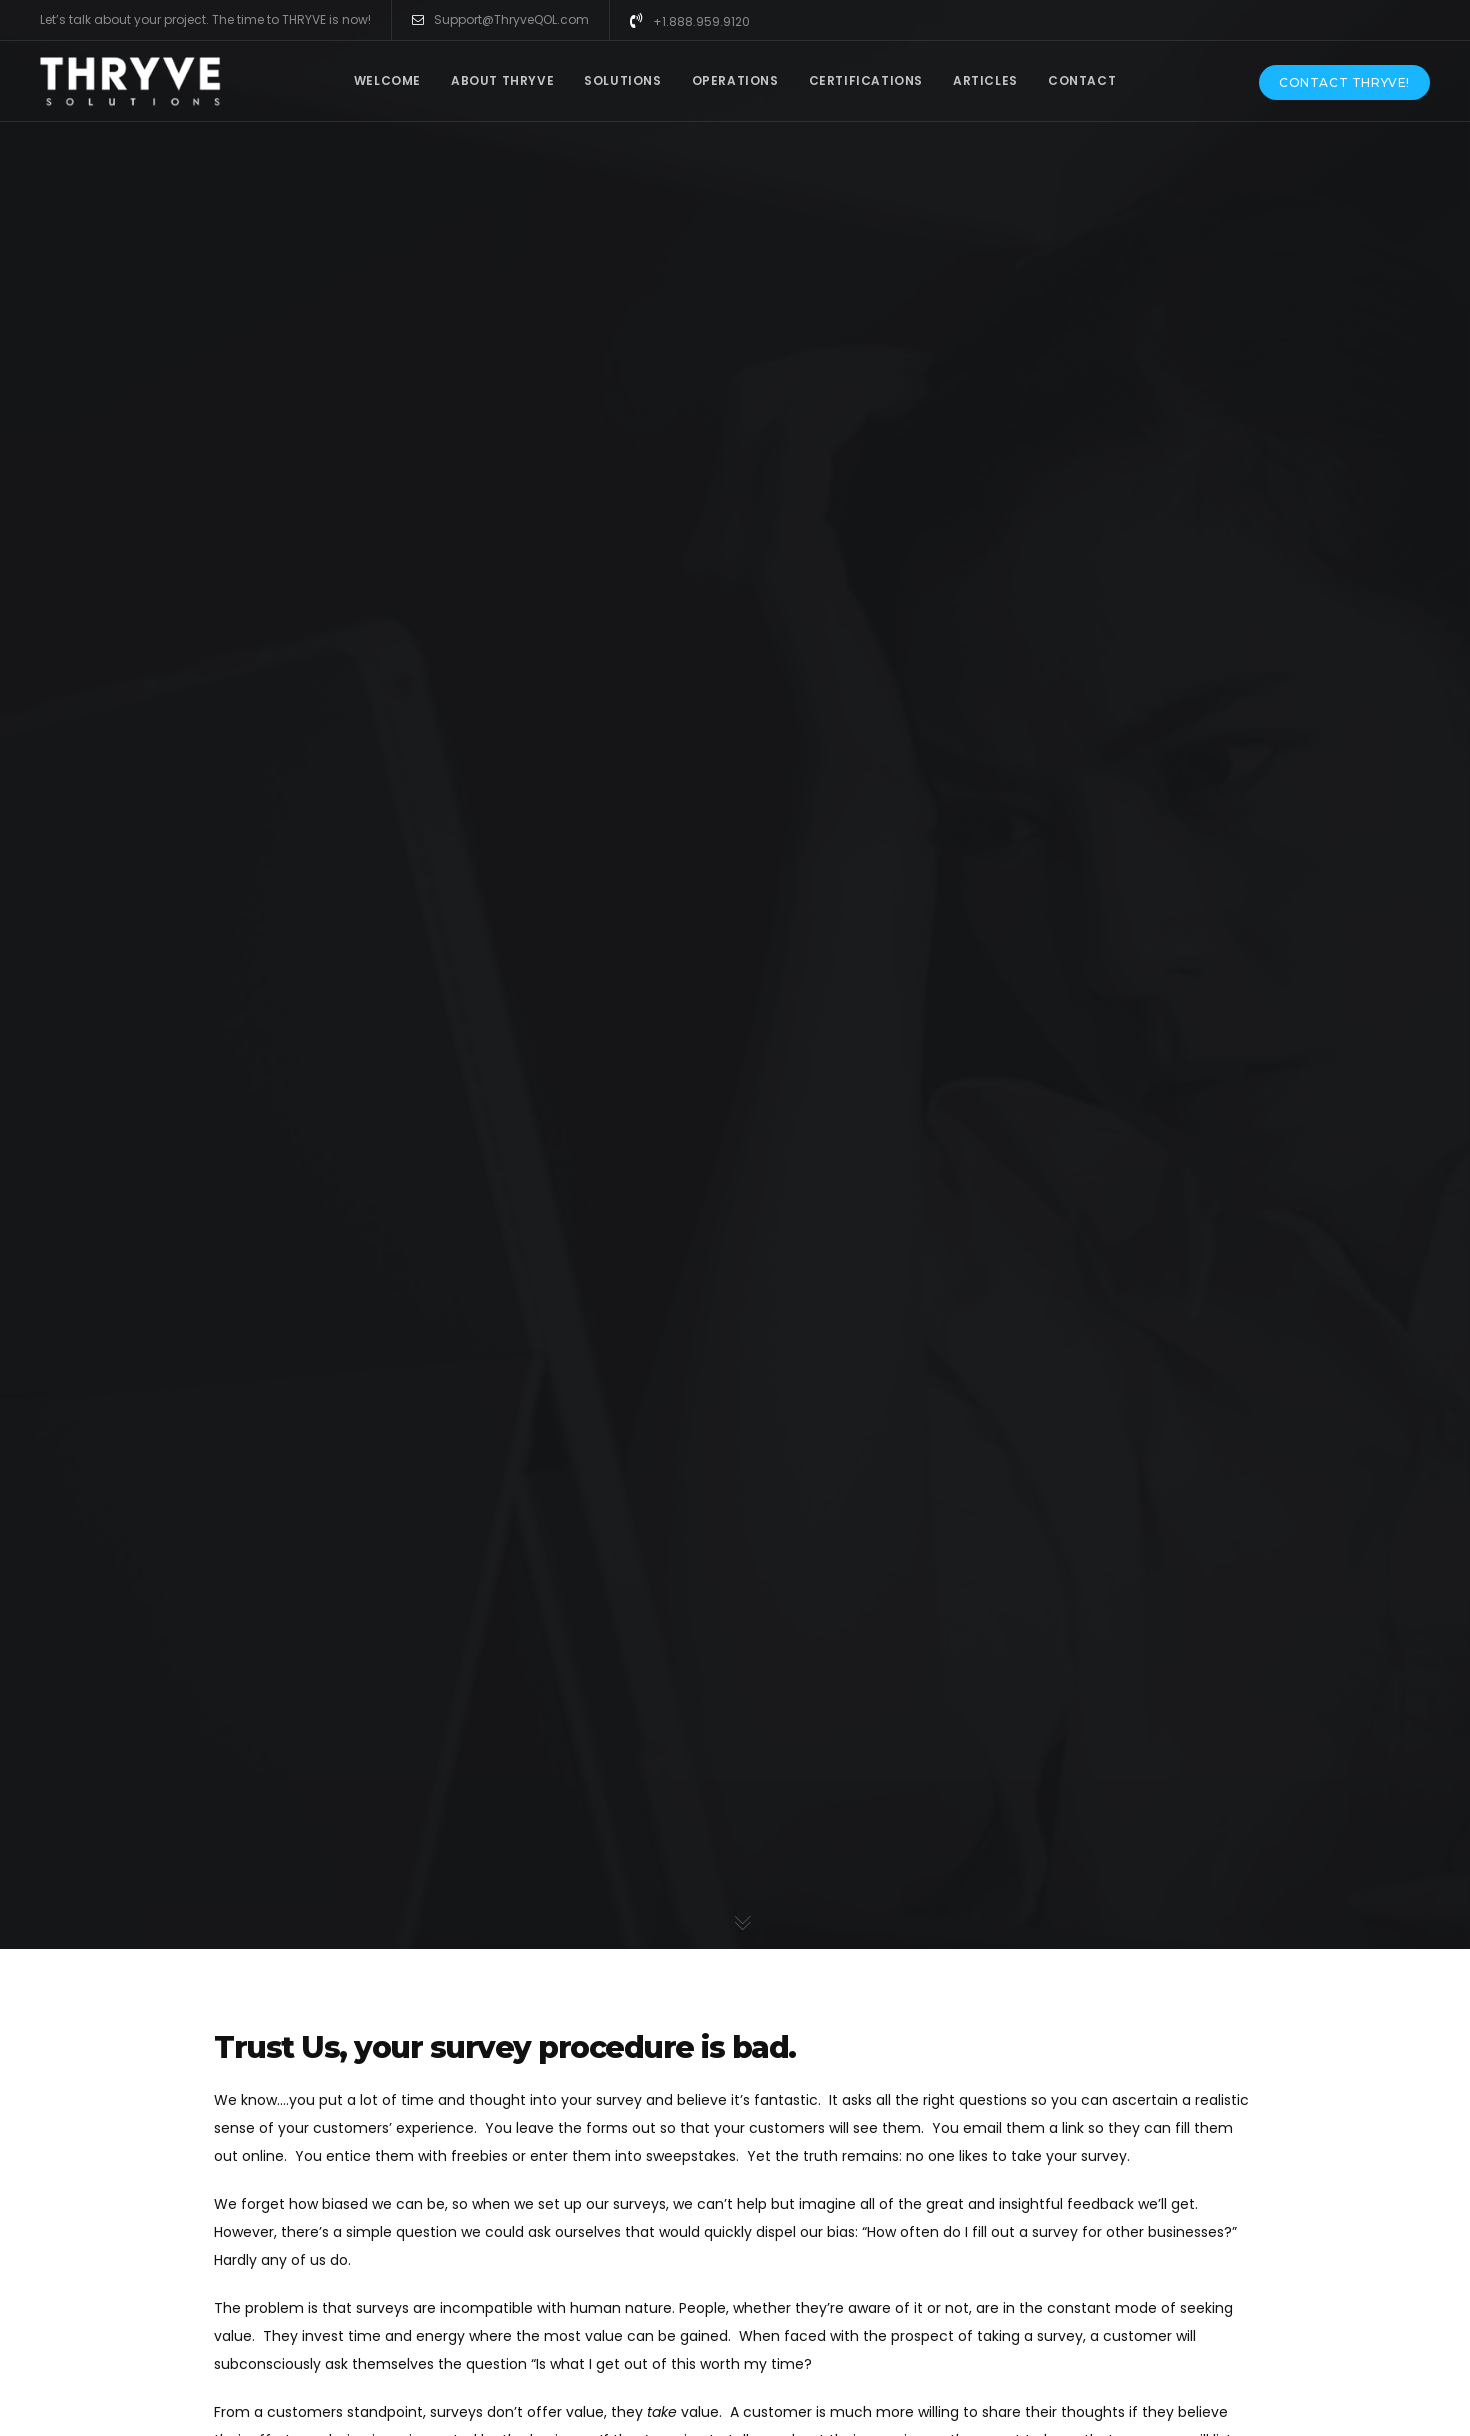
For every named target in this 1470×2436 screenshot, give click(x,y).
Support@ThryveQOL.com (500, 20)
